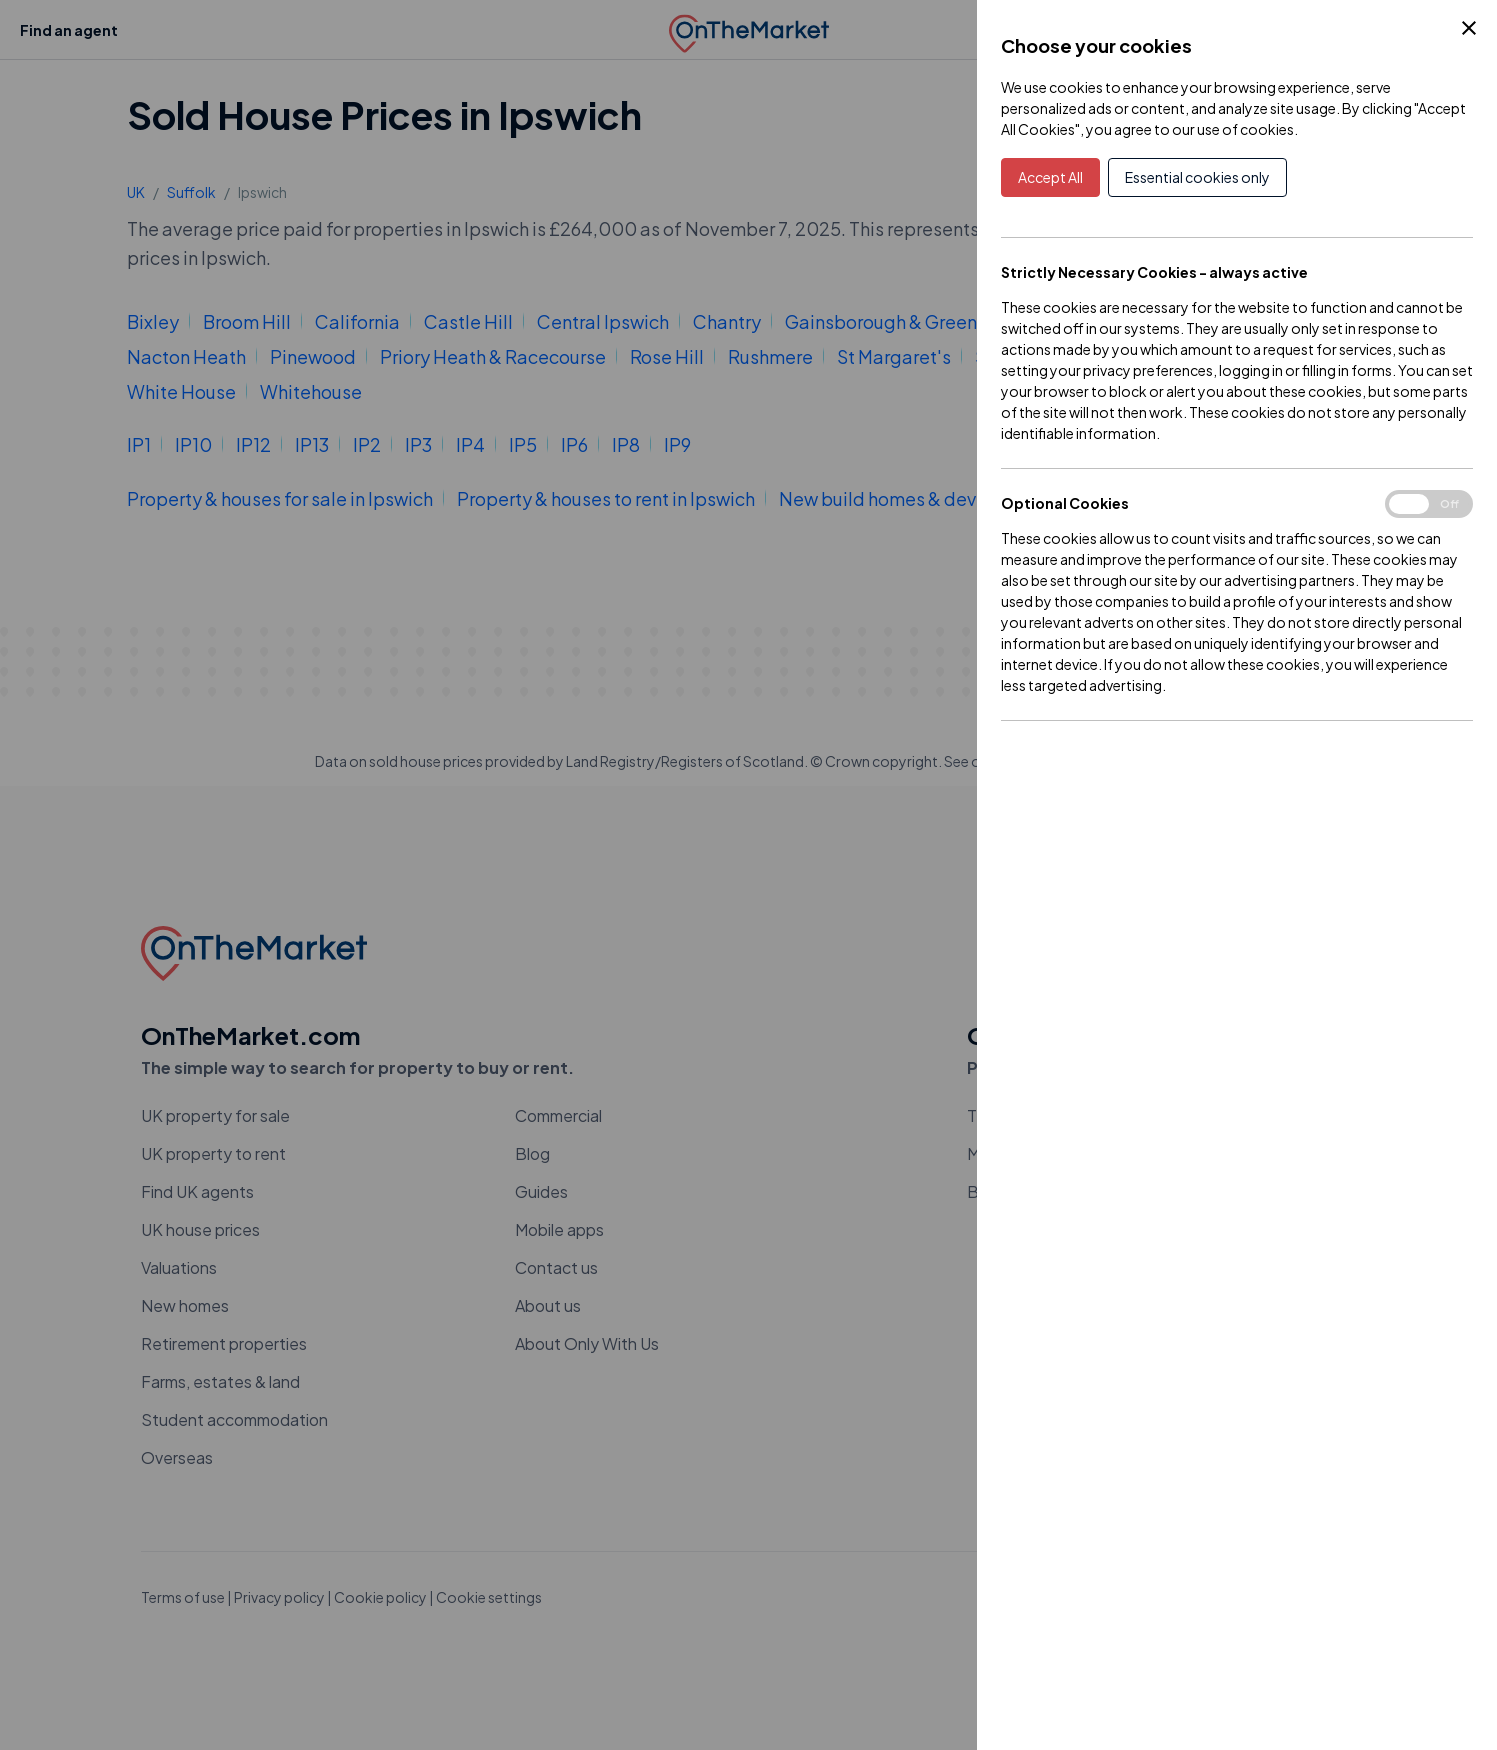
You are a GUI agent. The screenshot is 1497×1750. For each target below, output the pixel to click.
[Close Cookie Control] (1469, 28)
